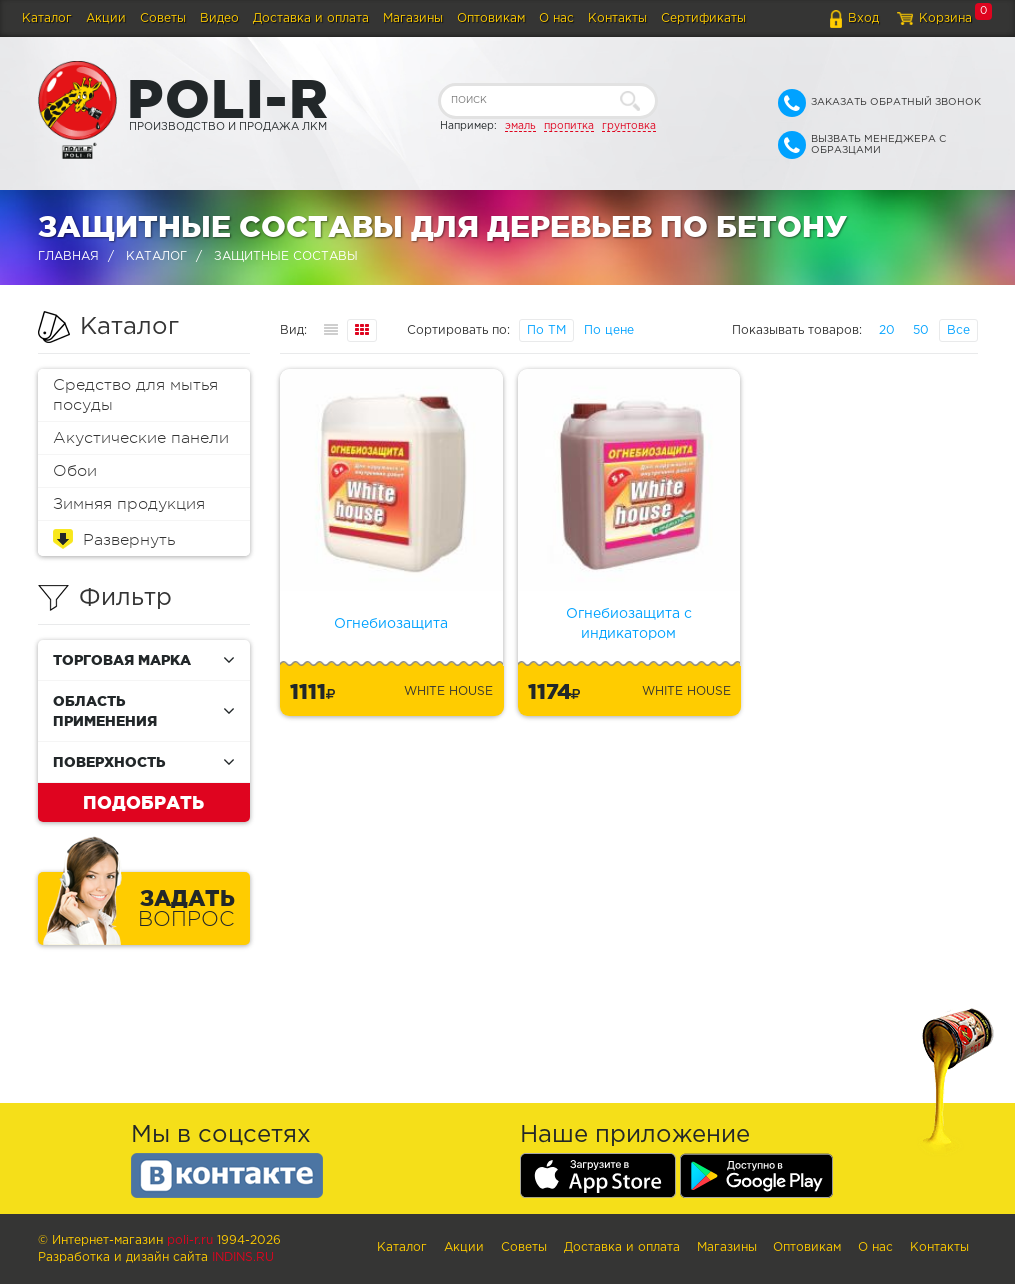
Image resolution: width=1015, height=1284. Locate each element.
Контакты (617, 18)
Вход (863, 18)
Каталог (47, 18)
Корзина (945, 18)
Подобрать (143, 802)
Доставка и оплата (311, 18)
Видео (219, 18)
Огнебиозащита (391, 624)
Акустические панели (141, 438)
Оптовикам (491, 18)
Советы (163, 18)
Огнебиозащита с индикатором (629, 624)
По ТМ (546, 330)
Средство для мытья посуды (135, 395)
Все (958, 330)
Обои (75, 471)
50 (921, 330)
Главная (68, 256)
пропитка (569, 126)
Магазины (413, 18)
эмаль (520, 126)
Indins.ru (243, 1257)
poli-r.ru (190, 1240)
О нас (556, 18)
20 (887, 330)
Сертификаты (703, 18)
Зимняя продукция (129, 504)
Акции (106, 18)
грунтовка (629, 126)
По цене (609, 330)
